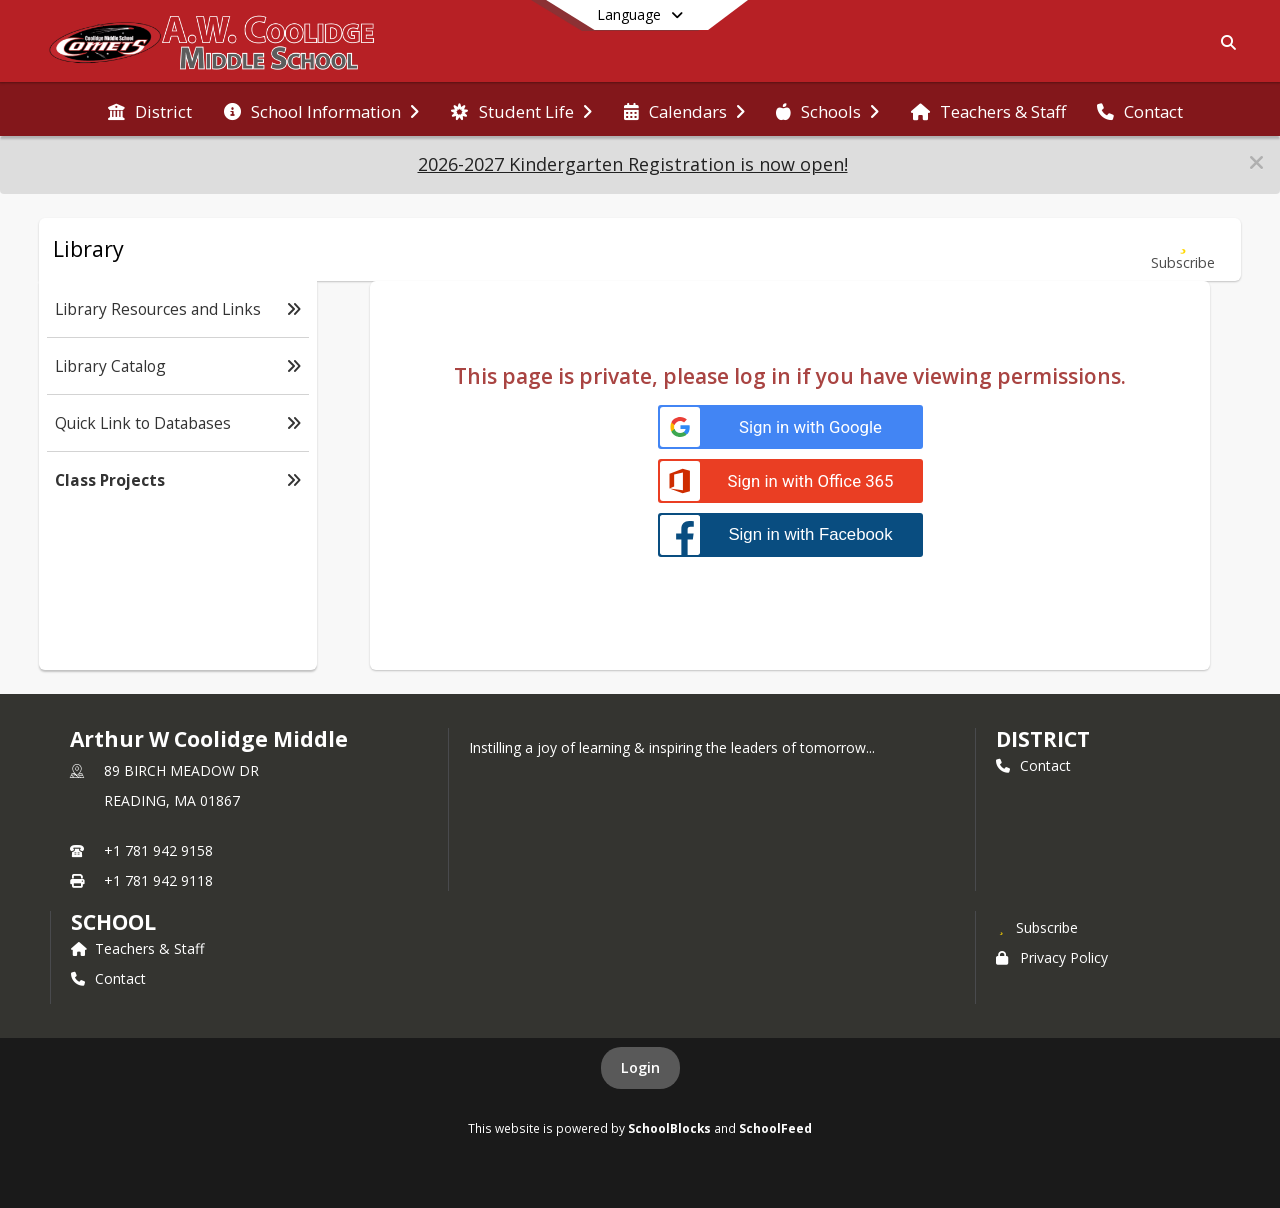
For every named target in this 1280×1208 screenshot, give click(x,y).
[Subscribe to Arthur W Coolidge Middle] (1037, 927)
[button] (1256, 162)
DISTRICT (1043, 739)
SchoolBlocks (669, 1128)
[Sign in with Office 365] (790, 481)
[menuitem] (150, 110)
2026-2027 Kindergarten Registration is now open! (633, 164)
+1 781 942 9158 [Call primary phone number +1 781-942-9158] (158, 850)
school (113, 922)
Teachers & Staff (137, 948)
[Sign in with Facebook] (790, 534)
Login (640, 1067)
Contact (1033, 765)
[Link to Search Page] (1224, 42)
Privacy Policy (1052, 957)
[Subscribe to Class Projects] (1183, 249)
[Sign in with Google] (790, 427)
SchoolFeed (775, 1128)
